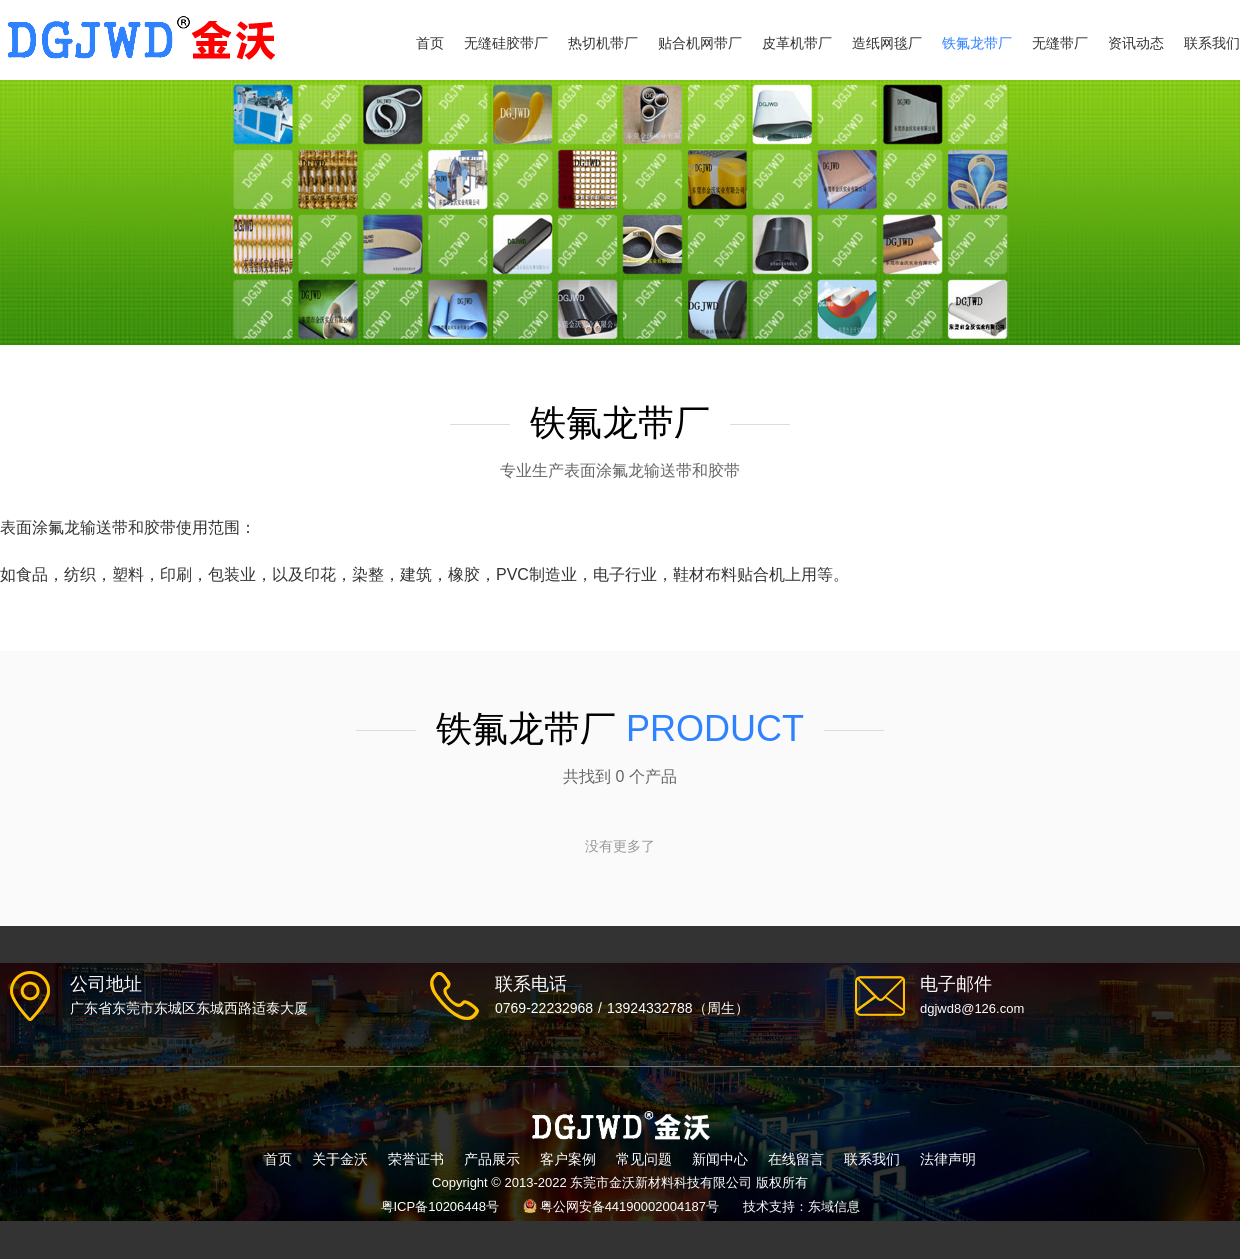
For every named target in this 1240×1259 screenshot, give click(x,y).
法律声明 (948, 1159)
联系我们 (1212, 43)
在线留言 (796, 1159)
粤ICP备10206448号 (440, 1206)
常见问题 (644, 1159)
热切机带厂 (603, 43)
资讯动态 (1136, 43)
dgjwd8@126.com (972, 1008)
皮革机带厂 (797, 43)
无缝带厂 (1060, 43)
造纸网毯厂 (887, 43)
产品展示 (492, 1159)
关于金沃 (340, 1159)
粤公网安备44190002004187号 (629, 1206)
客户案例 (568, 1159)
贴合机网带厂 (700, 43)
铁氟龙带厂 (977, 43)
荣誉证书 (416, 1159)
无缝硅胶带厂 (506, 43)
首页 (430, 43)
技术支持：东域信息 (801, 1206)
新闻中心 (720, 1159)
